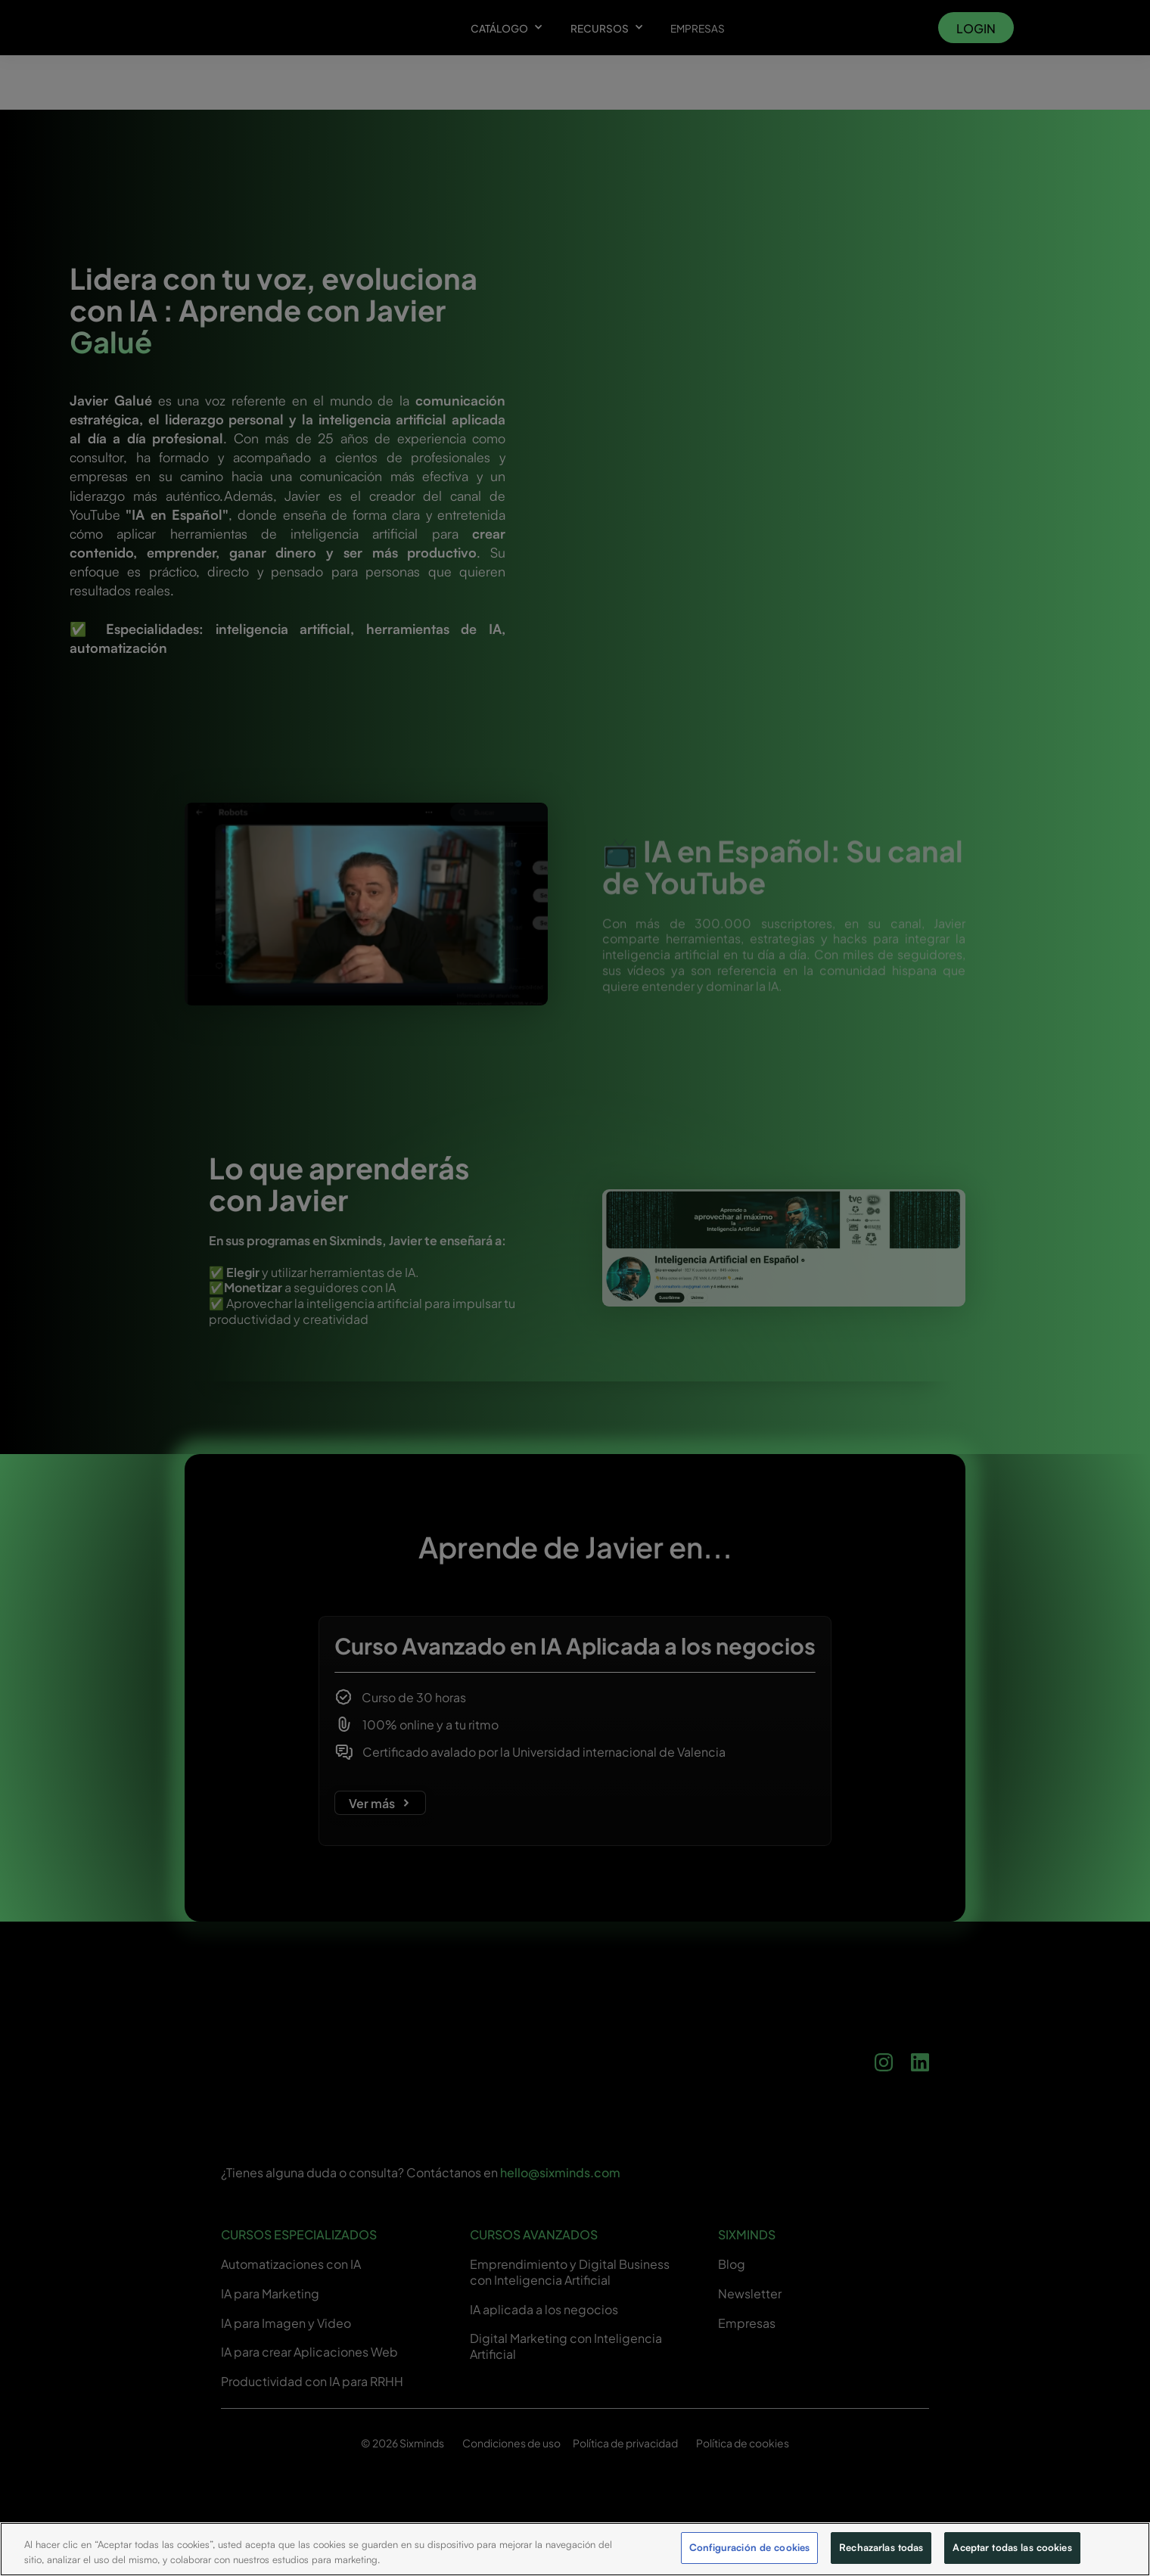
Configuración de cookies (749, 2547)
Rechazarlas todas (881, 2547)
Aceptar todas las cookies (1012, 2547)
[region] (575, 2549)
